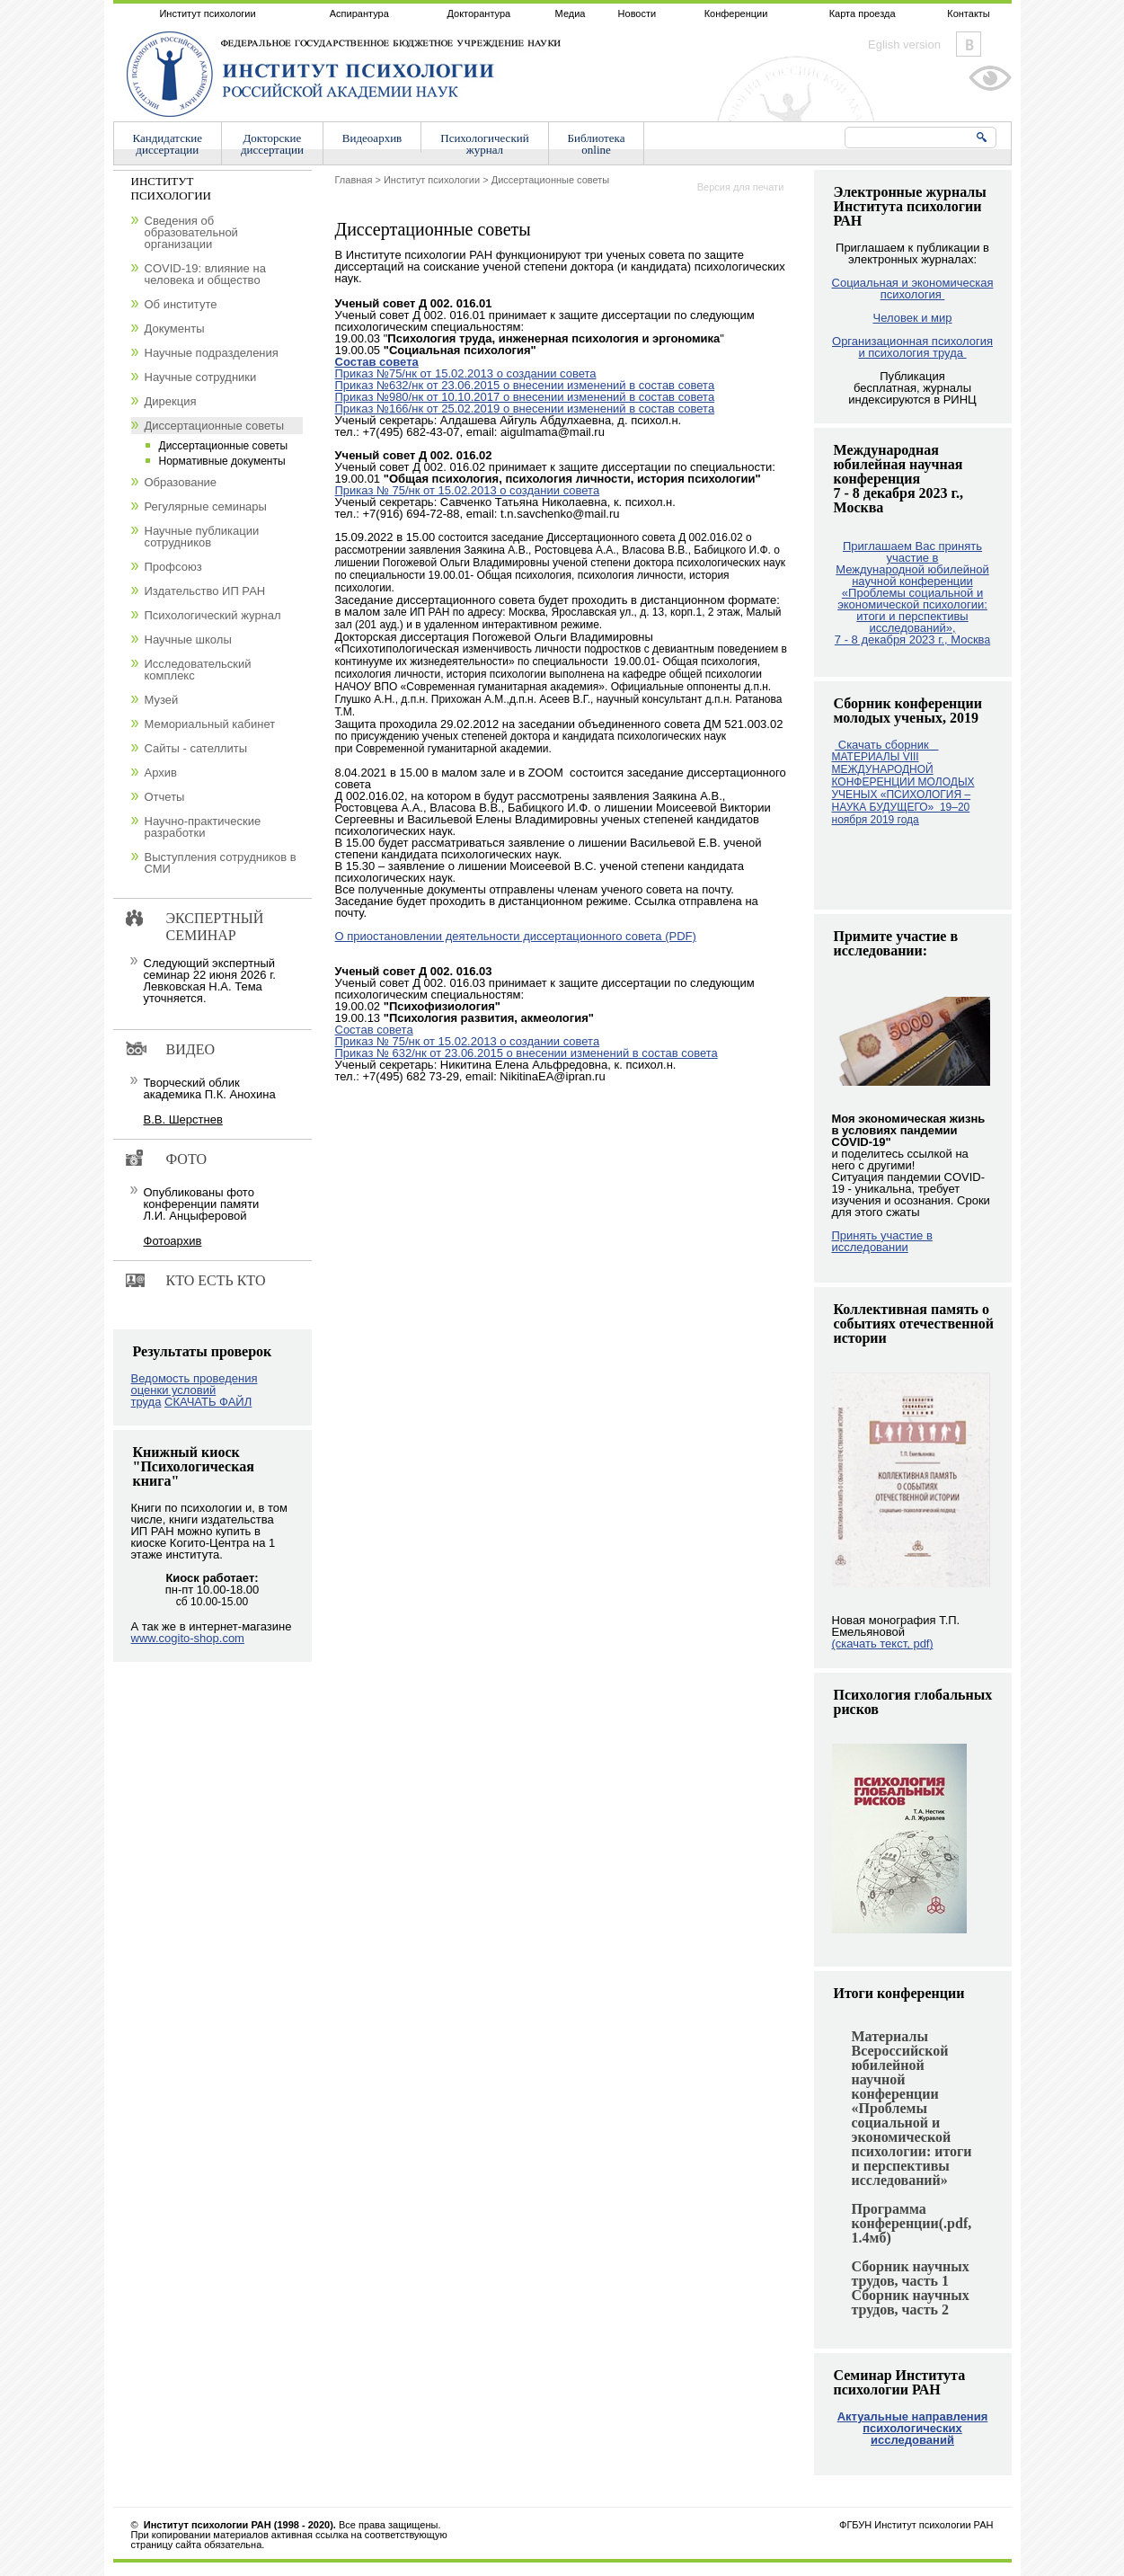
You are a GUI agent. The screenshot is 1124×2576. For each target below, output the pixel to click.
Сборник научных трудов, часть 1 (910, 2273)
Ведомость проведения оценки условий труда (194, 1390)
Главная (354, 179)
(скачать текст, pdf (883, 1643)
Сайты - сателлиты (196, 748)
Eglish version (904, 44)
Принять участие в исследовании (882, 1241)
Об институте (181, 304)
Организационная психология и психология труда (912, 347)
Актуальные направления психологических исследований (912, 2428)
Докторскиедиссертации (272, 143)
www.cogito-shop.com (187, 1638)
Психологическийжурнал (484, 143)
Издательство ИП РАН (205, 591)
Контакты (968, 13)
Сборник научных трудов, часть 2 (910, 2302)
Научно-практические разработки (203, 826)
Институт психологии (207, 13)
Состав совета (377, 362)
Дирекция (171, 401)
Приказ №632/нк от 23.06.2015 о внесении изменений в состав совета (525, 385)
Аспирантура (359, 13)
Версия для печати (740, 187)
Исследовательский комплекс (198, 669)
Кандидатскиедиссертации (168, 143)
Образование (181, 482)
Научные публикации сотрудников (202, 536)
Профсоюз (173, 566)
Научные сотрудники (201, 377)
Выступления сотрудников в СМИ (220, 862)
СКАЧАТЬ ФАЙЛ (208, 1401)
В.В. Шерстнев (183, 1119)
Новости (637, 13)
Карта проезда (862, 13)
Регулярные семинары (206, 506)
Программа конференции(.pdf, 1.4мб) (912, 2223)
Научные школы (188, 639)
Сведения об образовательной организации (191, 232)
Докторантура (478, 13)
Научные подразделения (212, 353)
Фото (187, 1159)
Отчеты (165, 797)
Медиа (570, 13)
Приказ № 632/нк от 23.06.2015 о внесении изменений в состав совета (526, 1053)
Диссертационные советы (550, 179)
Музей (162, 699)
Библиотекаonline (596, 143)
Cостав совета (374, 1029)
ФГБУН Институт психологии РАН (916, 2524)
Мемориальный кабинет (210, 724)
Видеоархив (372, 138)
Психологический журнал (213, 615)
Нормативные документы (222, 461)
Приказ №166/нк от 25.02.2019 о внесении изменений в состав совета (525, 408)
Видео (190, 1049)
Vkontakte (968, 44)
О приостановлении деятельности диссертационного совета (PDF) (515, 936)
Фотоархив (173, 1241)
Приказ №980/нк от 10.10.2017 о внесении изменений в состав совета (525, 397)
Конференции (736, 13)
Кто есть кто (216, 1280)
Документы (175, 328)
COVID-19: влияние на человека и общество (205, 274)
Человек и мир (911, 317)
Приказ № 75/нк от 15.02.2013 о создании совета (467, 490)
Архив (161, 772)
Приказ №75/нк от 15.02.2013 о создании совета (466, 373)
